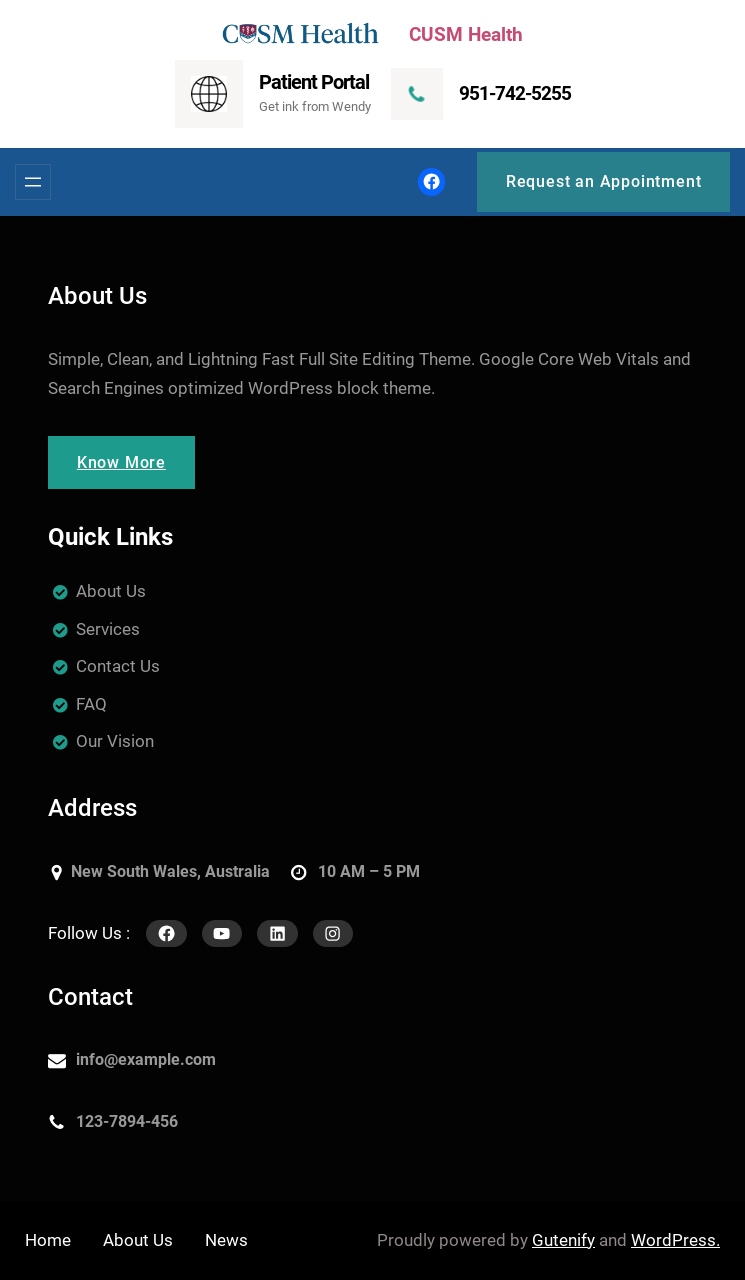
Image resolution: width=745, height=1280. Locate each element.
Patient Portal (314, 82)
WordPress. (675, 1240)
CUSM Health (466, 34)
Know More (121, 462)
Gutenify (563, 1240)
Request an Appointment (604, 181)
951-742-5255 (515, 93)
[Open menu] (33, 182)
